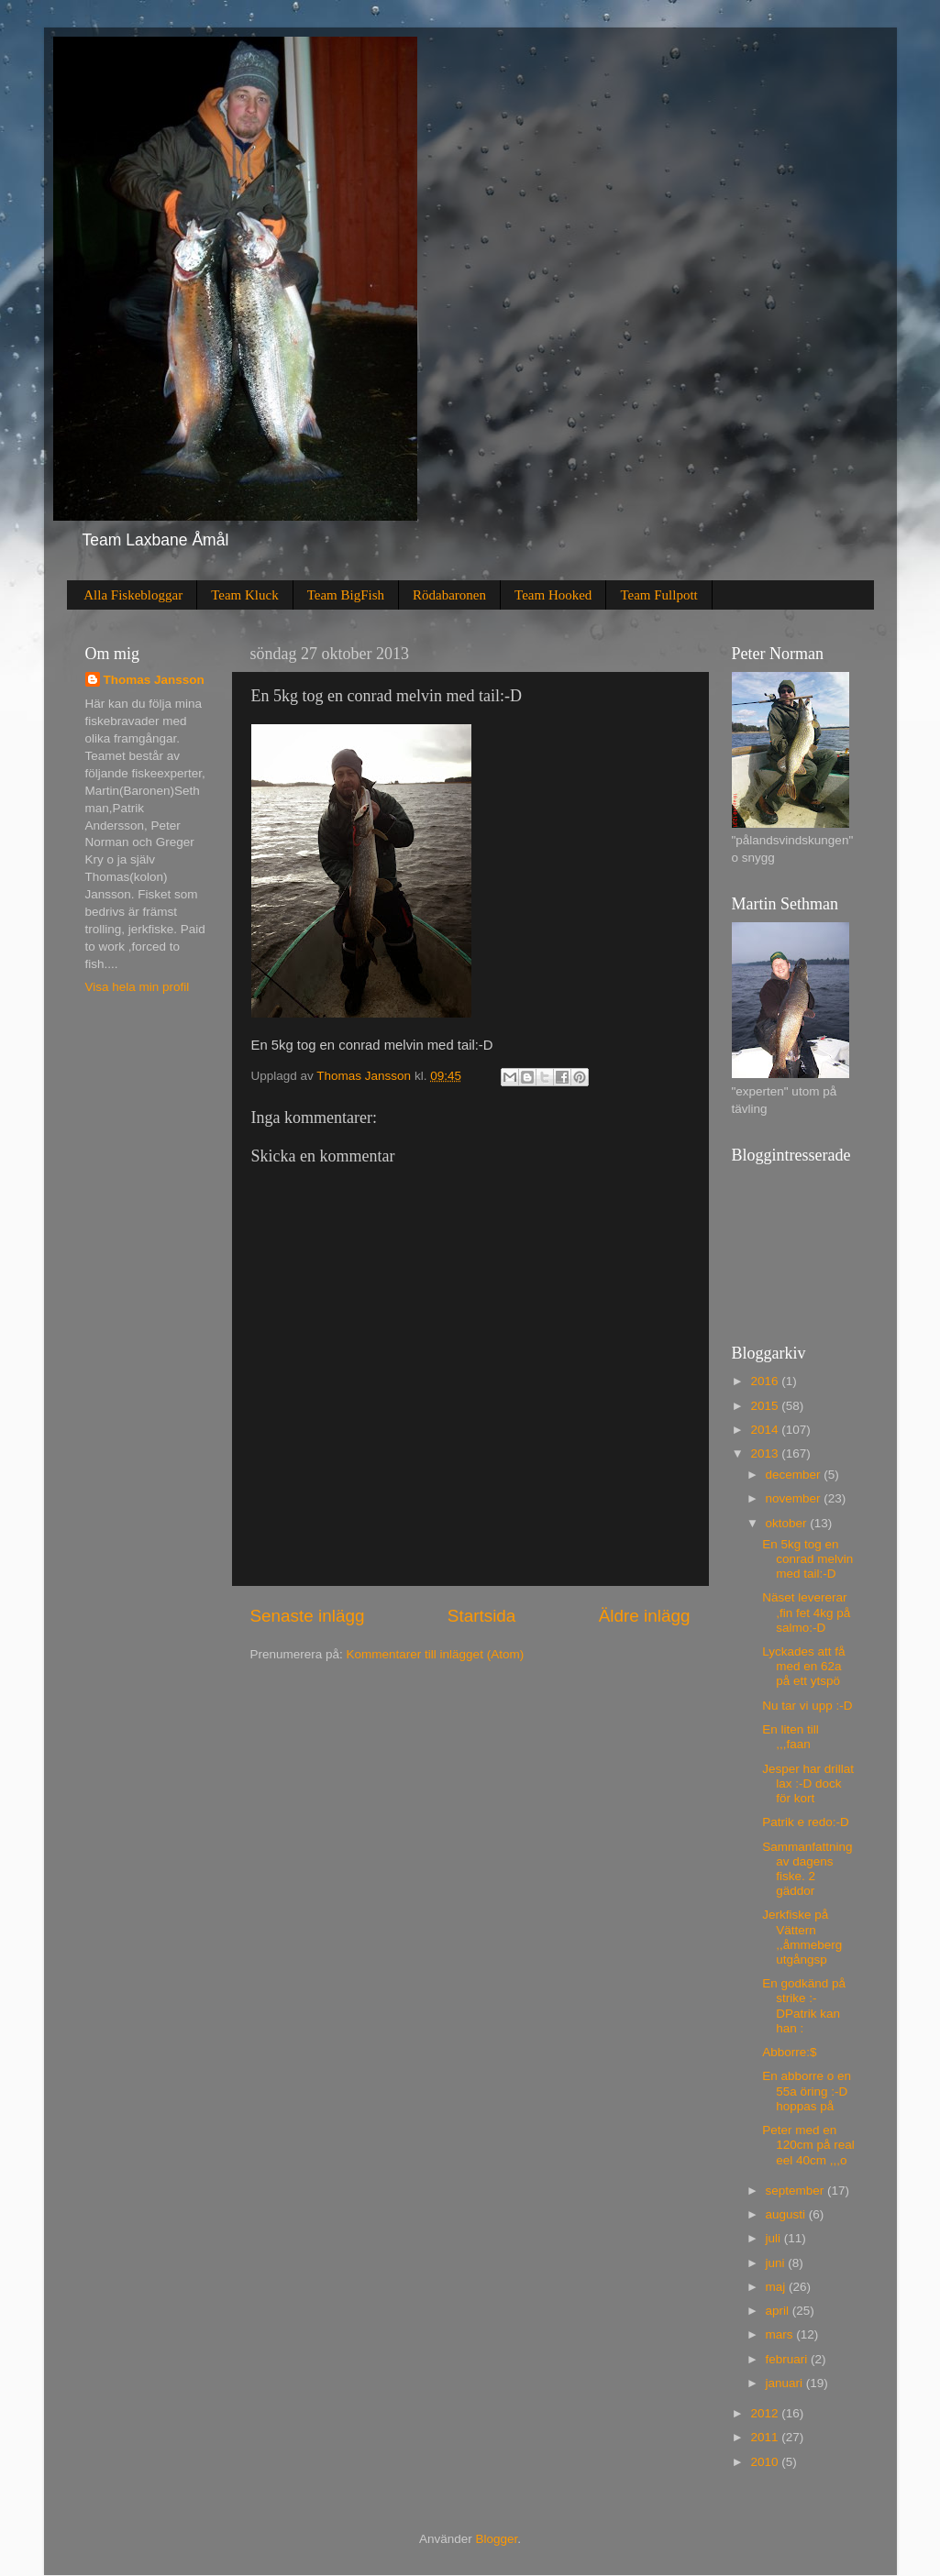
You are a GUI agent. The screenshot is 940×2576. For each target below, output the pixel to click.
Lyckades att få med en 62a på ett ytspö (803, 1666)
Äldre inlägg (645, 1615)
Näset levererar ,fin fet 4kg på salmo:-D (806, 1612)
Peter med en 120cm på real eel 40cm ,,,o (808, 2144)
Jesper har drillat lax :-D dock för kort (808, 1783)
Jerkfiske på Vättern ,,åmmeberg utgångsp (802, 1937)
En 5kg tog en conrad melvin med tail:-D (807, 1558)
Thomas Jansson (154, 680)
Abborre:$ (789, 2052)
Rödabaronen (449, 595)
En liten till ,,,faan (790, 1737)
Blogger (496, 2539)
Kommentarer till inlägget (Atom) (436, 1654)
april (779, 2310)
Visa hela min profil (137, 987)
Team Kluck (245, 595)
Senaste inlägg (307, 1615)
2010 (765, 2462)
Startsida (482, 1615)
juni (777, 2263)
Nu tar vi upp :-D (807, 1705)
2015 (765, 1406)
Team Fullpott (658, 595)
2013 (765, 1453)
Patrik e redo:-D (805, 1822)
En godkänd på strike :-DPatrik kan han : (804, 2005)
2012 (765, 2413)
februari (789, 2359)
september (797, 2190)
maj (778, 2287)
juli (775, 2238)
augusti (787, 2214)
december (795, 1474)
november (795, 1498)
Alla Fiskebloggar (132, 595)
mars (781, 2334)
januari (786, 2383)
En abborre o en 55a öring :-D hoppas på (806, 2090)
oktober (788, 1523)
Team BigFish (345, 595)
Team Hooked (553, 595)
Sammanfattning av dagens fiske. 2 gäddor (807, 1869)
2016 (765, 1381)
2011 (765, 2437)
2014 (765, 1430)
